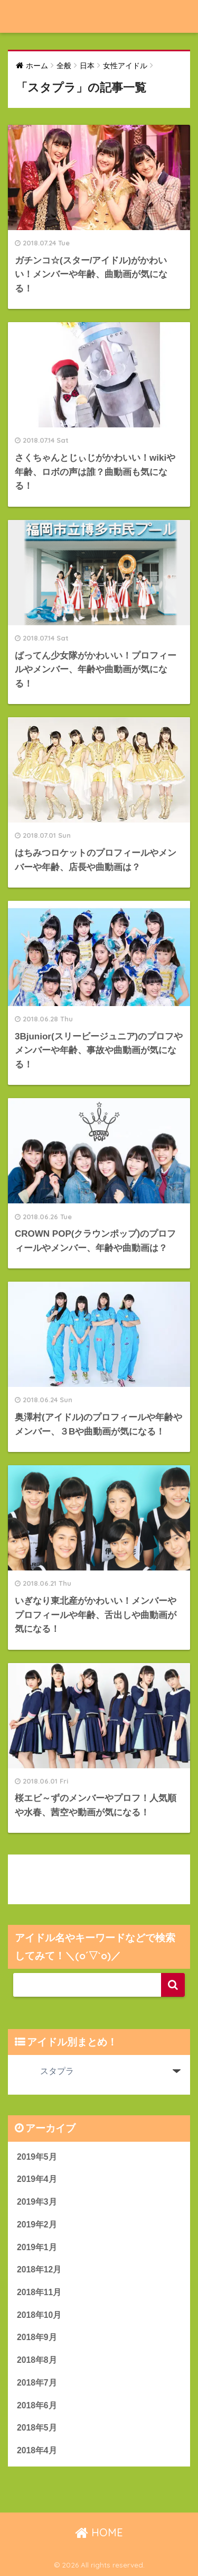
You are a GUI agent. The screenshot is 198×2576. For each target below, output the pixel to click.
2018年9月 (37, 2337)
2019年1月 (37, 2247)
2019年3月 (37, 2201)
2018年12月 (39, 2269)
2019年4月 (37, 2179)
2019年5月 (37, 2156)
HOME (99, 2532)
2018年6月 (37, 2405)
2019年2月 (37, 2224)
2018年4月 (37, 2450)
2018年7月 (37, 2382)
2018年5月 (37, 2427)
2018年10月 (39, 2314)
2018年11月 (39, 2292)
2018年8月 (37, 2359)
